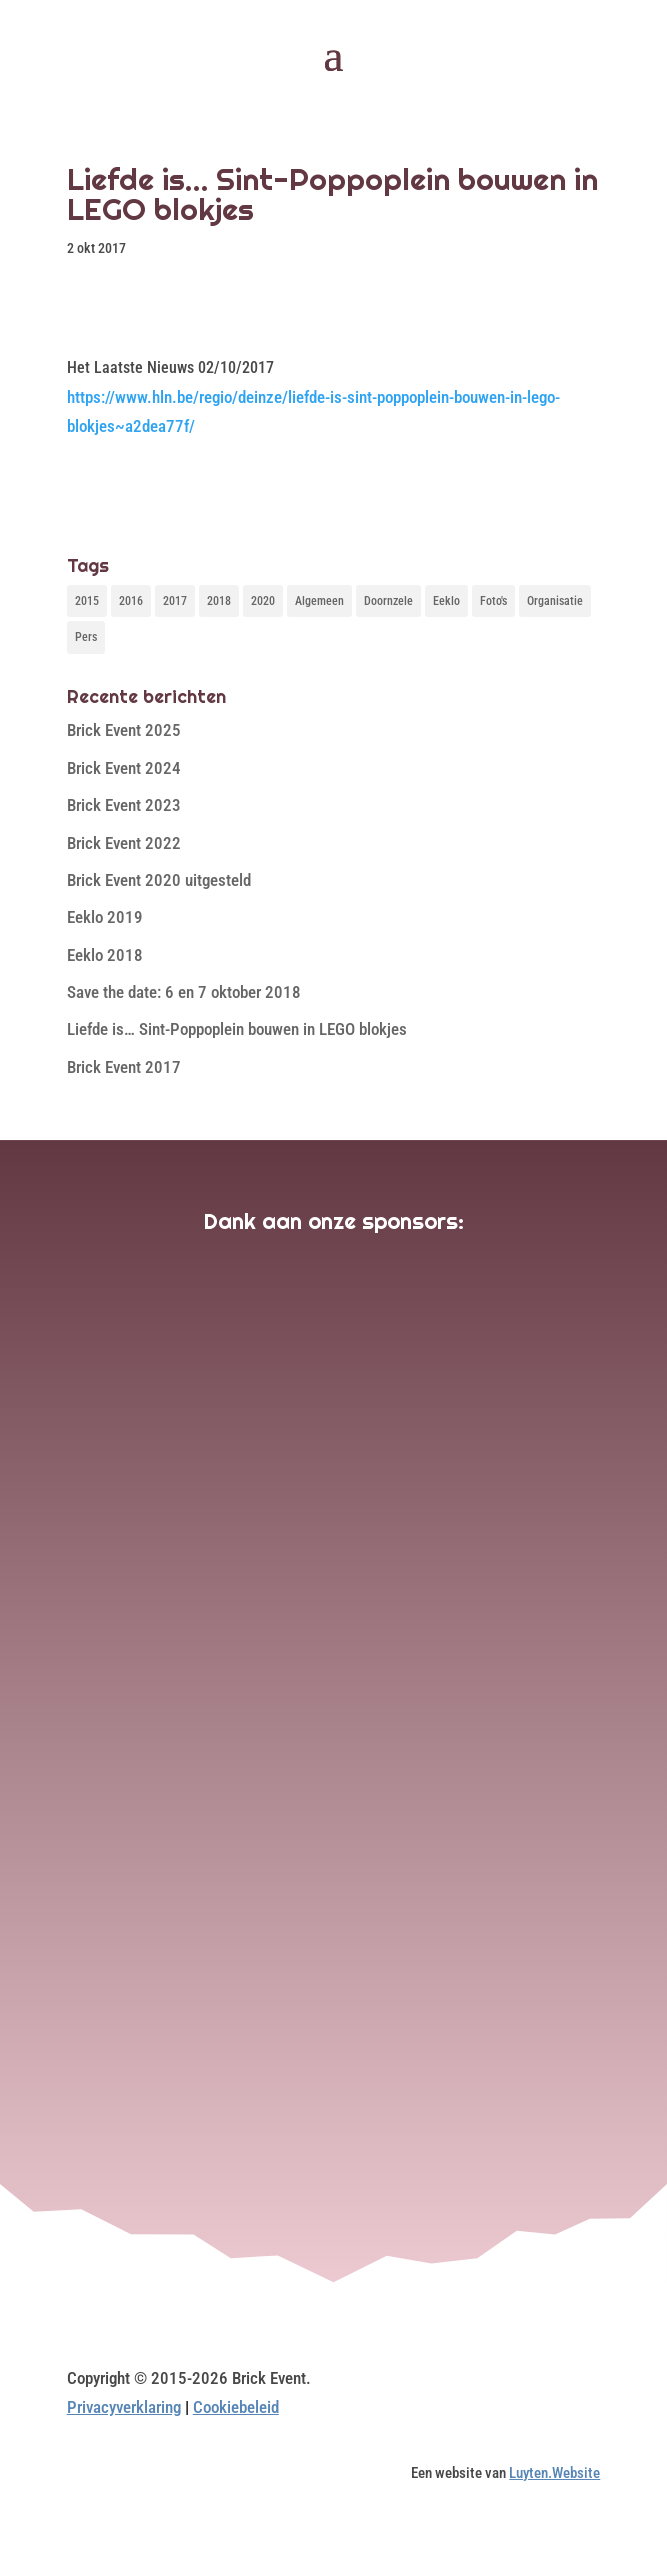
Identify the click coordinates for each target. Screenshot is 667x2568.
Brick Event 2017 (124, 1067)
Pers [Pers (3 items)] (86, 637)
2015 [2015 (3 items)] (87, 601)
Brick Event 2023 (124, 805)
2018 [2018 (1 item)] (219, 601)
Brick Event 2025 (124, 730)
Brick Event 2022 (124, 843)
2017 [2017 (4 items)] (175, 601)
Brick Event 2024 (124, 768)
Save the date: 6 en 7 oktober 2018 (184, 992)
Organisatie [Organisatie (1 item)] (555, 601)
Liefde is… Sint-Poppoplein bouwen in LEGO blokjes (237, 1029)
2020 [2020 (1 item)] (263, 601)
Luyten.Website (554, 2473)
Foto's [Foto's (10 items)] (493, 601)
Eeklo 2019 (105, 917)
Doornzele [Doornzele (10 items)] (388, 601)
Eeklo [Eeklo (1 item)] (446, 601)
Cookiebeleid (236, 2407)
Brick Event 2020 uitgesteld (159, 880)
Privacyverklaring (124, 2407)
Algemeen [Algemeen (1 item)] (319, 601)
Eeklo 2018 (105, 955)
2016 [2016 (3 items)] (131, 601)
